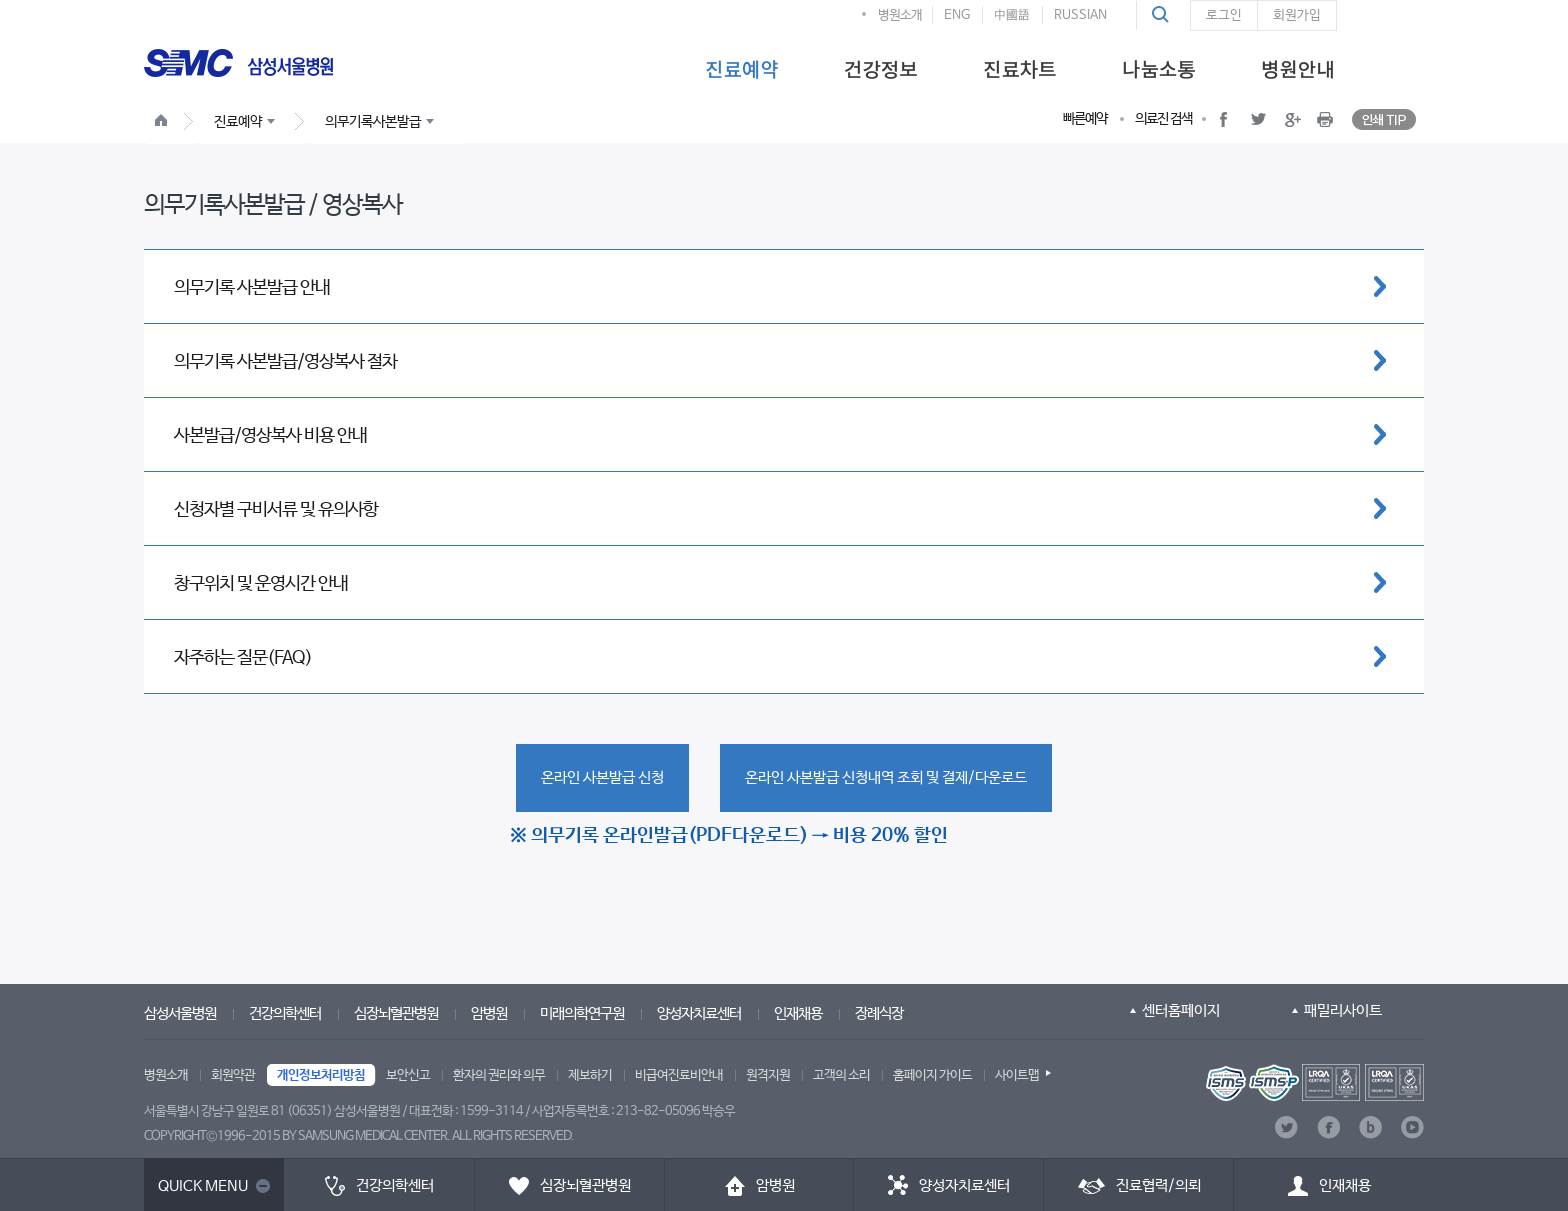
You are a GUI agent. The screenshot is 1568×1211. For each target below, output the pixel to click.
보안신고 (408, 1075)
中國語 (1012, 15)
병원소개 (900, 15)
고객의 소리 (841, 1075)
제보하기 (590, 1075)
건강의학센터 (285, 1013)
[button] (1163, 15)
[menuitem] (741, 68)
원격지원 (768, 1075)
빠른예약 (1085, 119)
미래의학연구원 (582, 1013)
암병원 (489, 1013)
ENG (957, 15)
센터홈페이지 (1181, 1010)
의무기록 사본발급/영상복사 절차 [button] (285, 362)
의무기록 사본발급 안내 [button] (252, 288)
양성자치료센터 (699, 1013)
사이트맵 (1017, 1075)
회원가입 (1297, 15)
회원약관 (233, 1075)
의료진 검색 (1163, 119)
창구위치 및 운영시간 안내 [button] (261, 584)
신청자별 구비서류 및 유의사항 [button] (276, 510)
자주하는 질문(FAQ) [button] (243, 658)
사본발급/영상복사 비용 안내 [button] (270, 436)
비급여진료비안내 (679, 1075)
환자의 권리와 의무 (499, 1075)
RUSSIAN (1080, 15)
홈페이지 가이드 (932, 1075)
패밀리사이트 (1343, 1010)
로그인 (1224, 15)
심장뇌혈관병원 (396, 1013)
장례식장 (879, 1013)
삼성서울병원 (180, 1013)
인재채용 (798, 1013)
